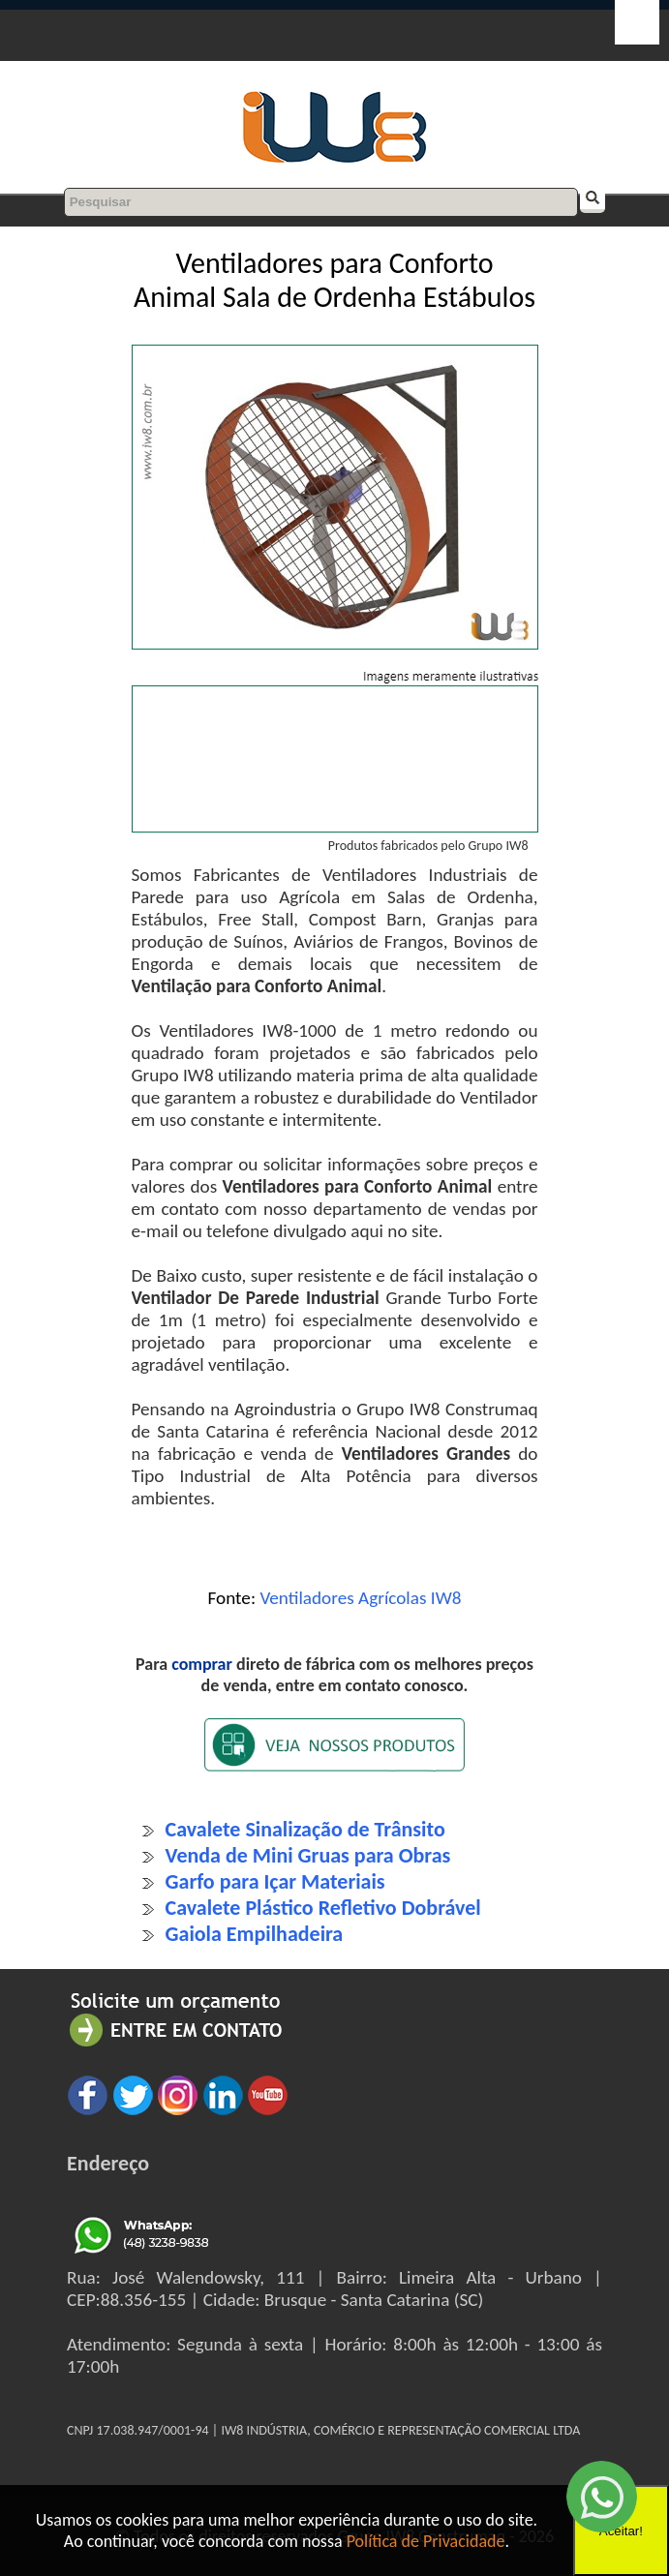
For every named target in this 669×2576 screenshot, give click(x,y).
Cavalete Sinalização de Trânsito (305, 1829)
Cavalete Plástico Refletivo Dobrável (323, 1907)
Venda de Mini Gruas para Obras (308, 1855)
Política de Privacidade (426, 2541)
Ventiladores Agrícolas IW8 (360, 1598)
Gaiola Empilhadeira (255, 1934)
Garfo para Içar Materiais (275, 1881)
